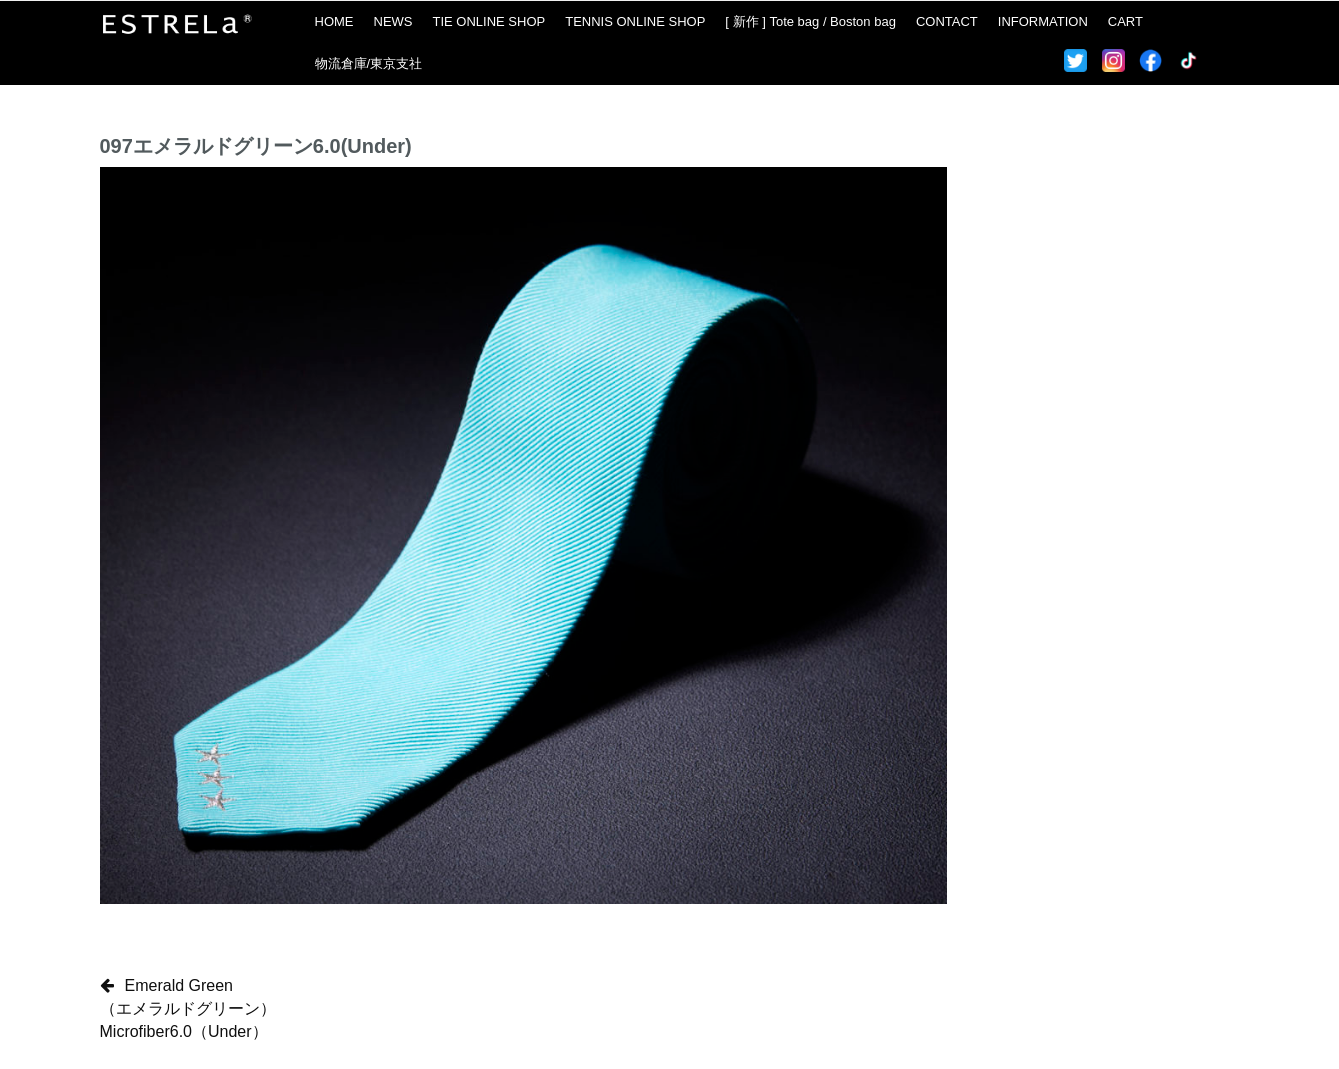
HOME (334, 21)
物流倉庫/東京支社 (369, 63)
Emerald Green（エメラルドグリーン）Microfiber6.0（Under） (188, 1008)
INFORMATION (1043, 21)
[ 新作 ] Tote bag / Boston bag (810, 21)
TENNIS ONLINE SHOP (635, 21)
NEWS (393, 21)
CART (1125, 21)
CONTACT (947, 21)
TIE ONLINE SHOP (489, 21)
